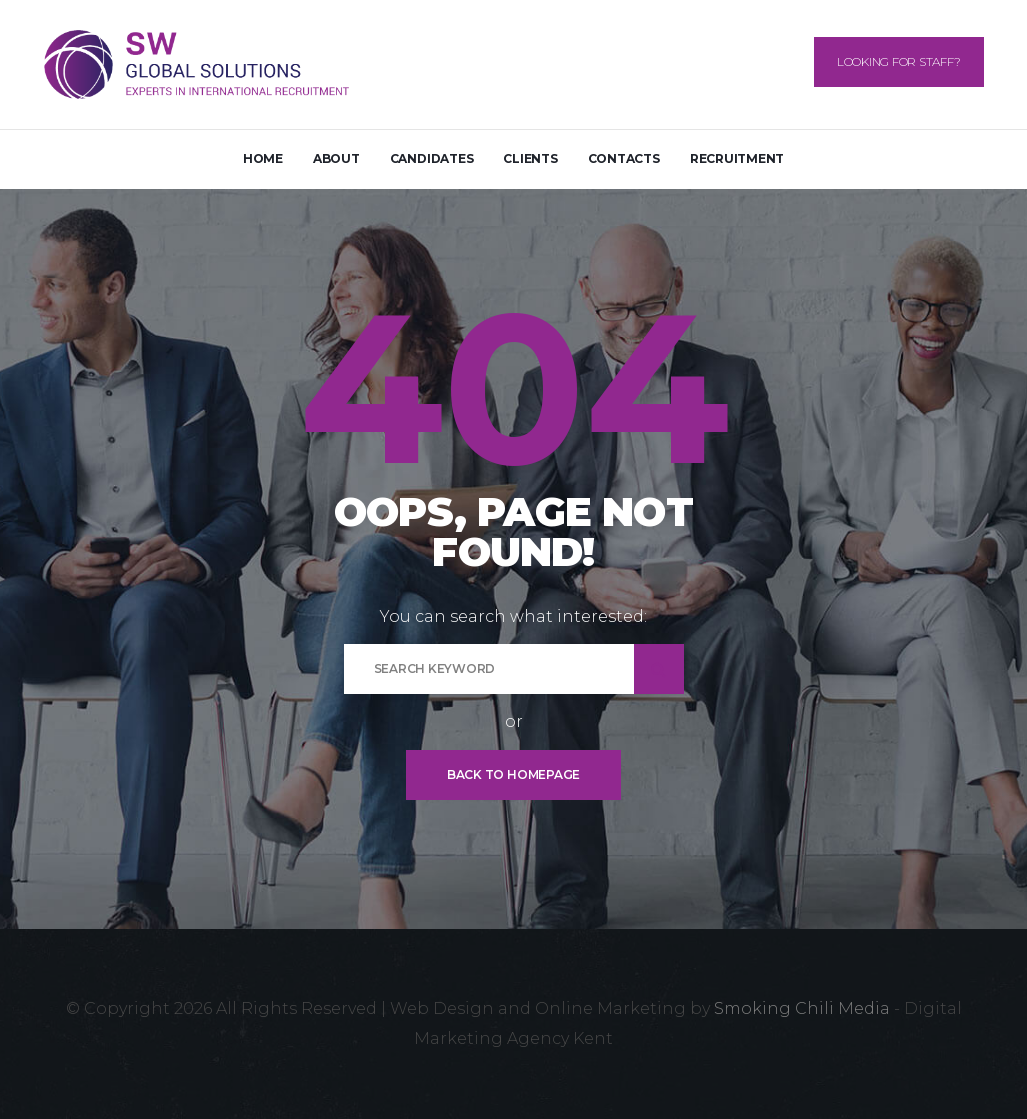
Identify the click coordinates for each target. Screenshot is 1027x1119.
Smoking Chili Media (802, 1008)
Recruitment (737, 158)
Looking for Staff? (899, 61)
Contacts (624, 158)
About (336, 158)
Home (263, 158)
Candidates (432, 158)
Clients (530, 158)
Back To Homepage (513, 774)
